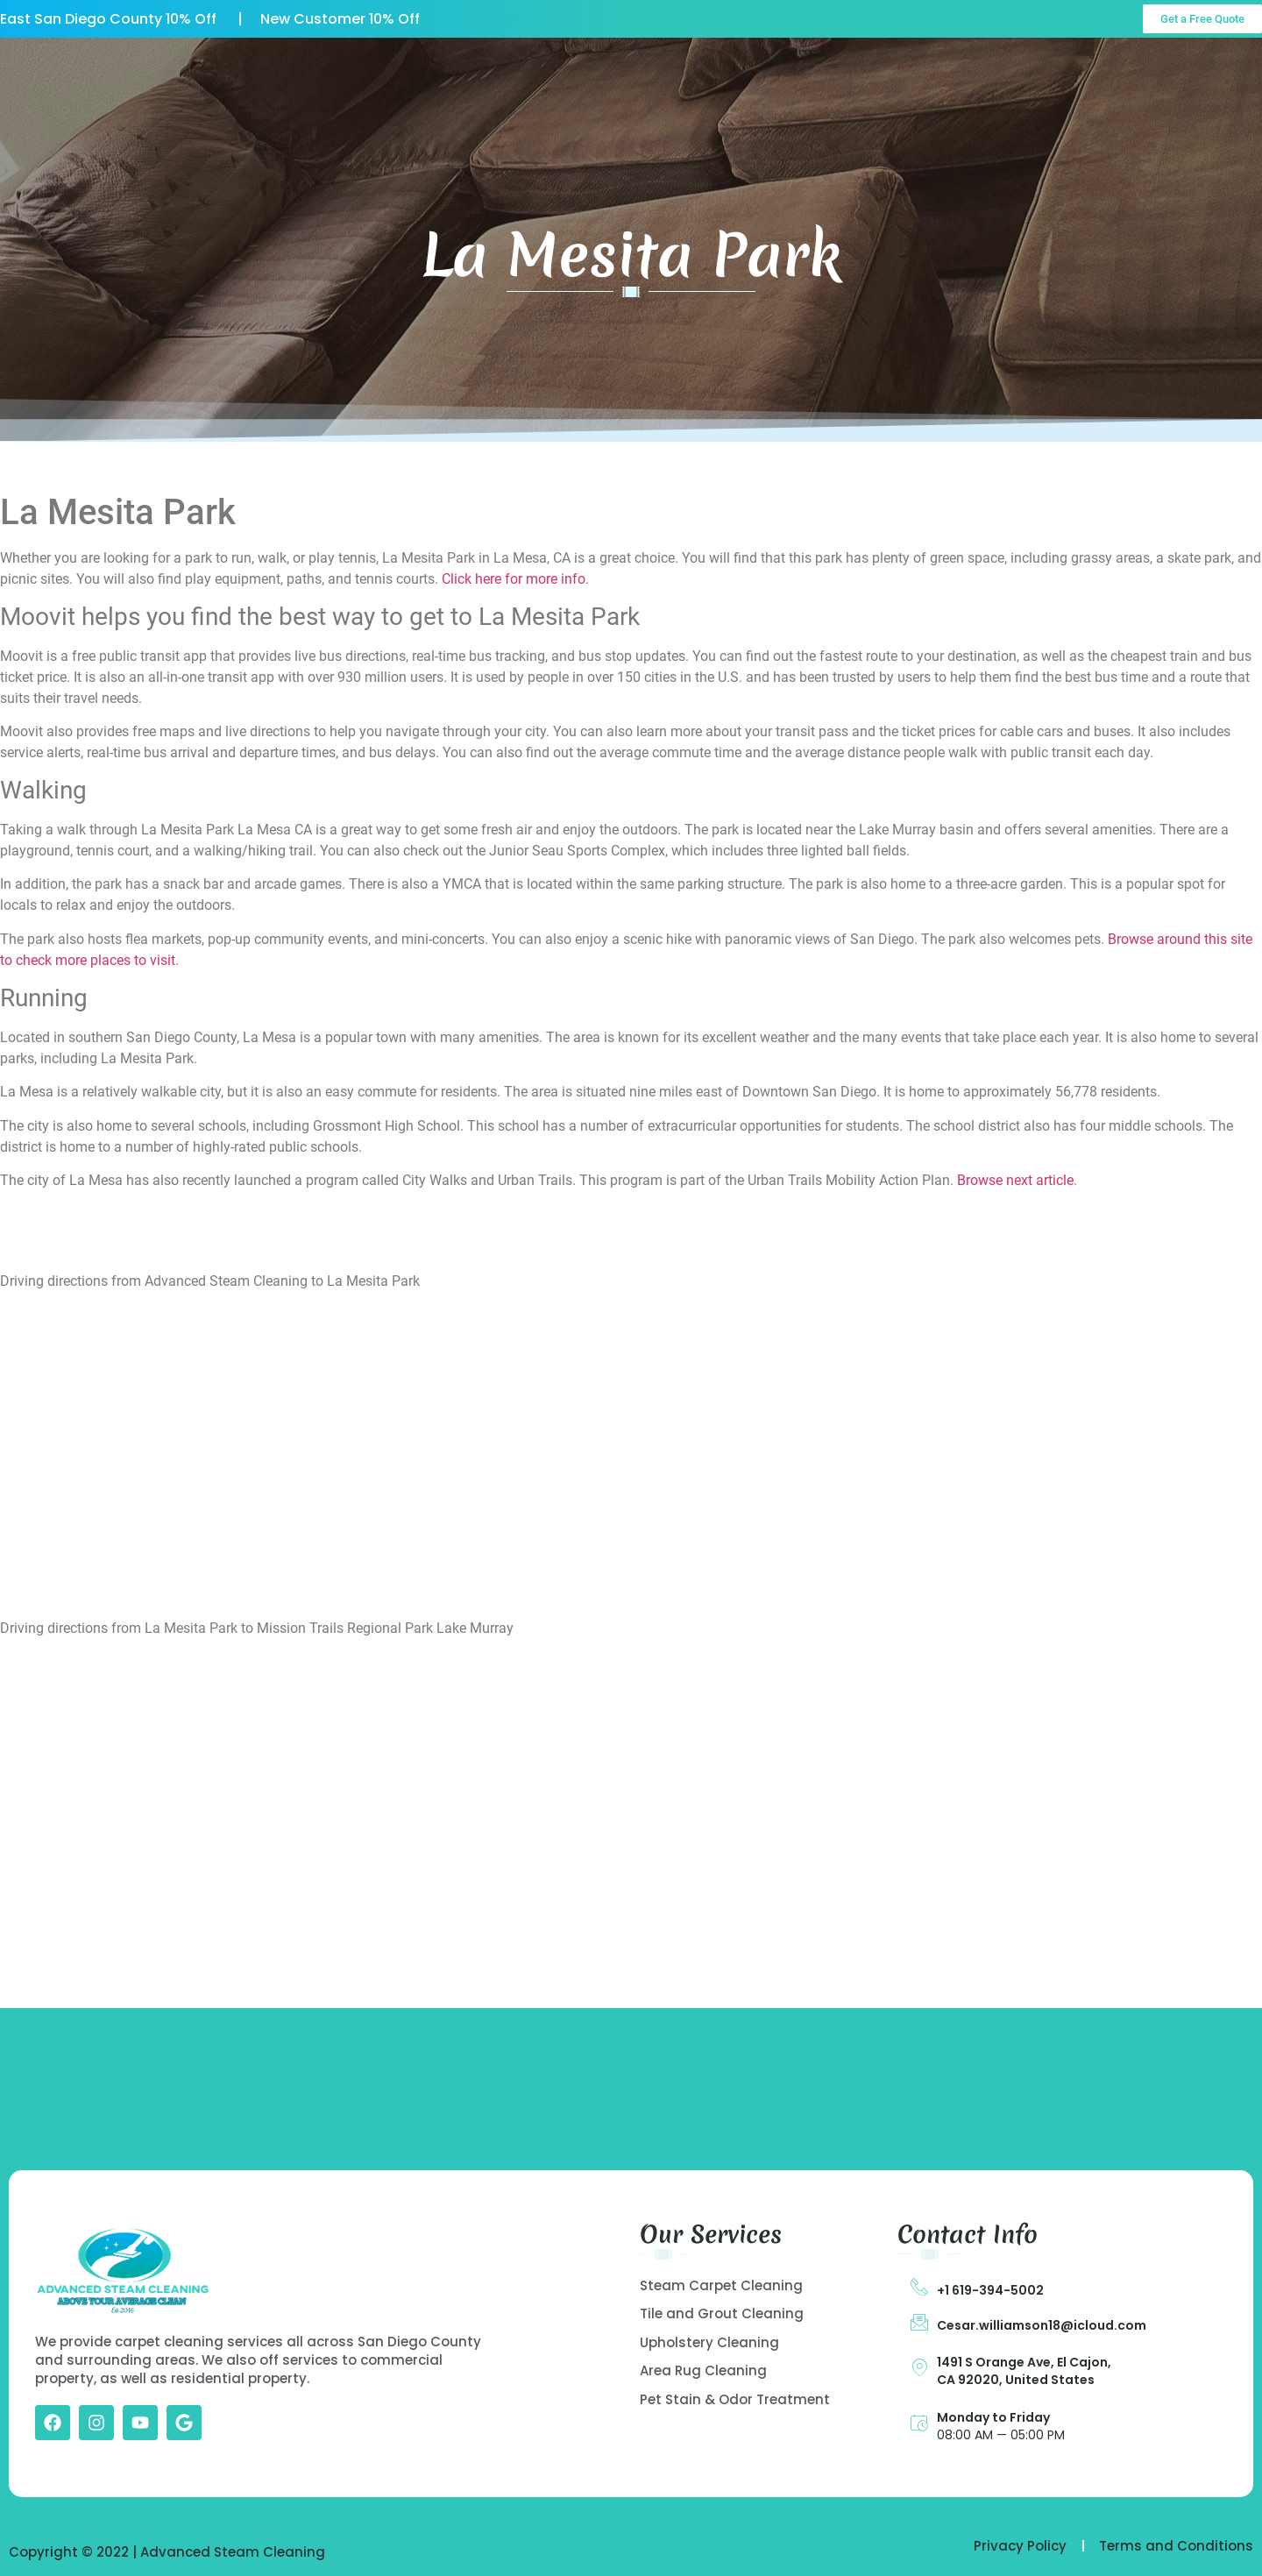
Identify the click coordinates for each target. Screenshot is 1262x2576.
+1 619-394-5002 (990, 2290)
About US (382, 79)
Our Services (512, 79)
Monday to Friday (993, 2417)
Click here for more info (513, 579)
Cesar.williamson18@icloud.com (1041, 2325)
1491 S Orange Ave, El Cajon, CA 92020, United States (1024, 2370)
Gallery (634, 79)
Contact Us (752, 79)
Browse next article (1015, 1180)
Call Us (1168, 73)
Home (276, 79)
